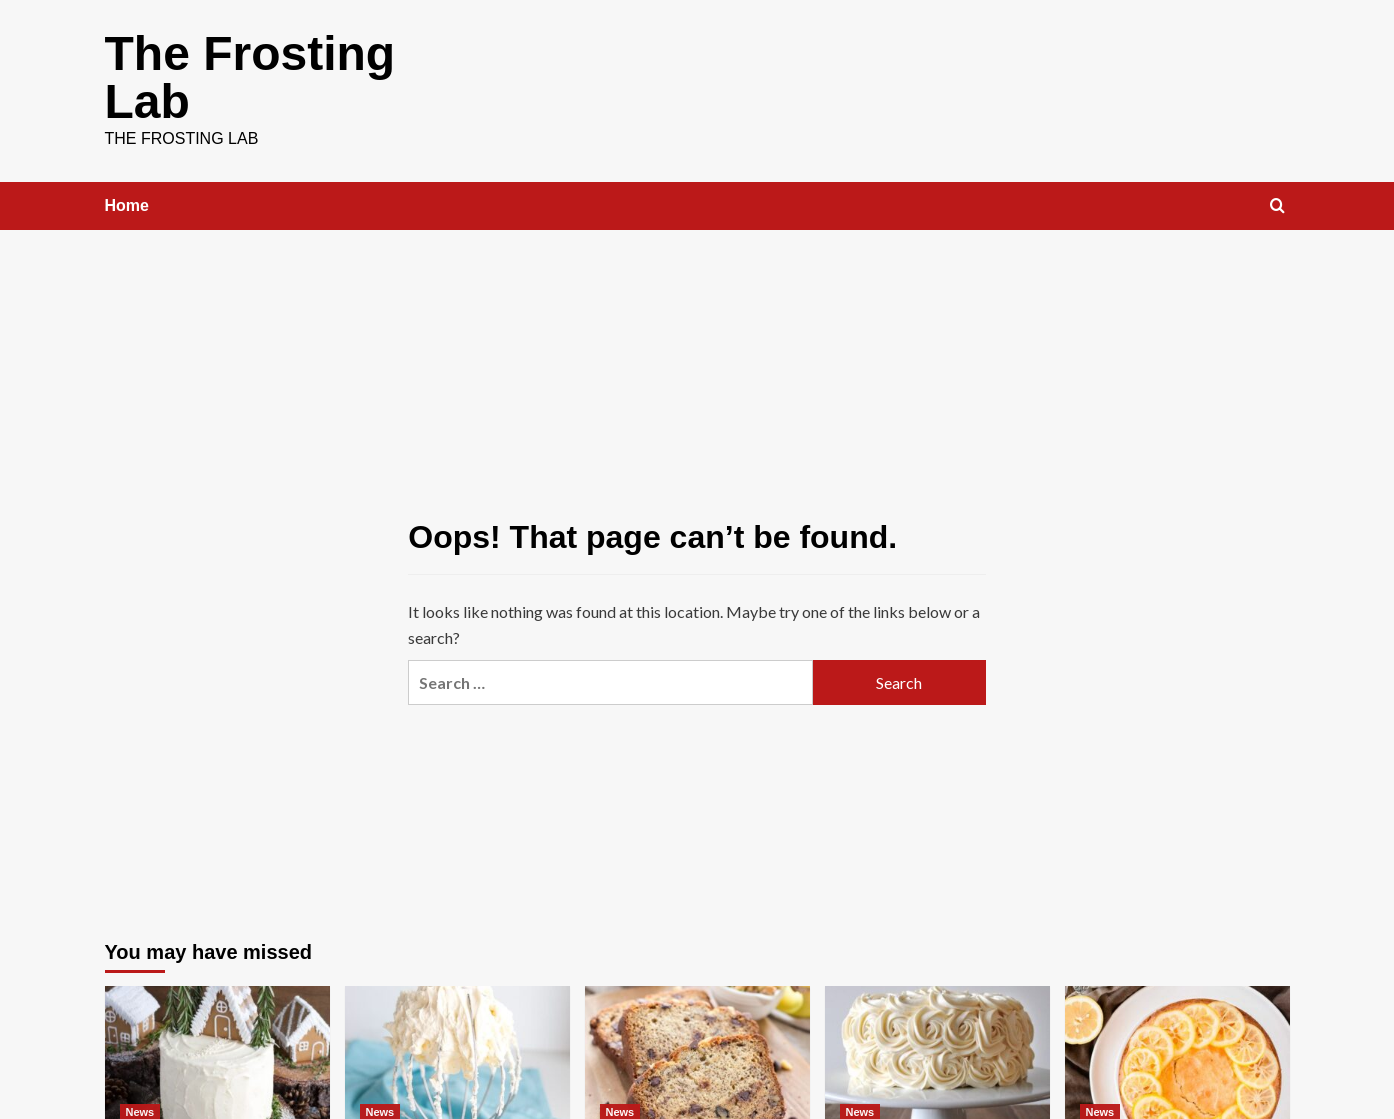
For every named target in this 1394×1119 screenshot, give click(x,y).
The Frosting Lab (250, 77)
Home (127, 205)
